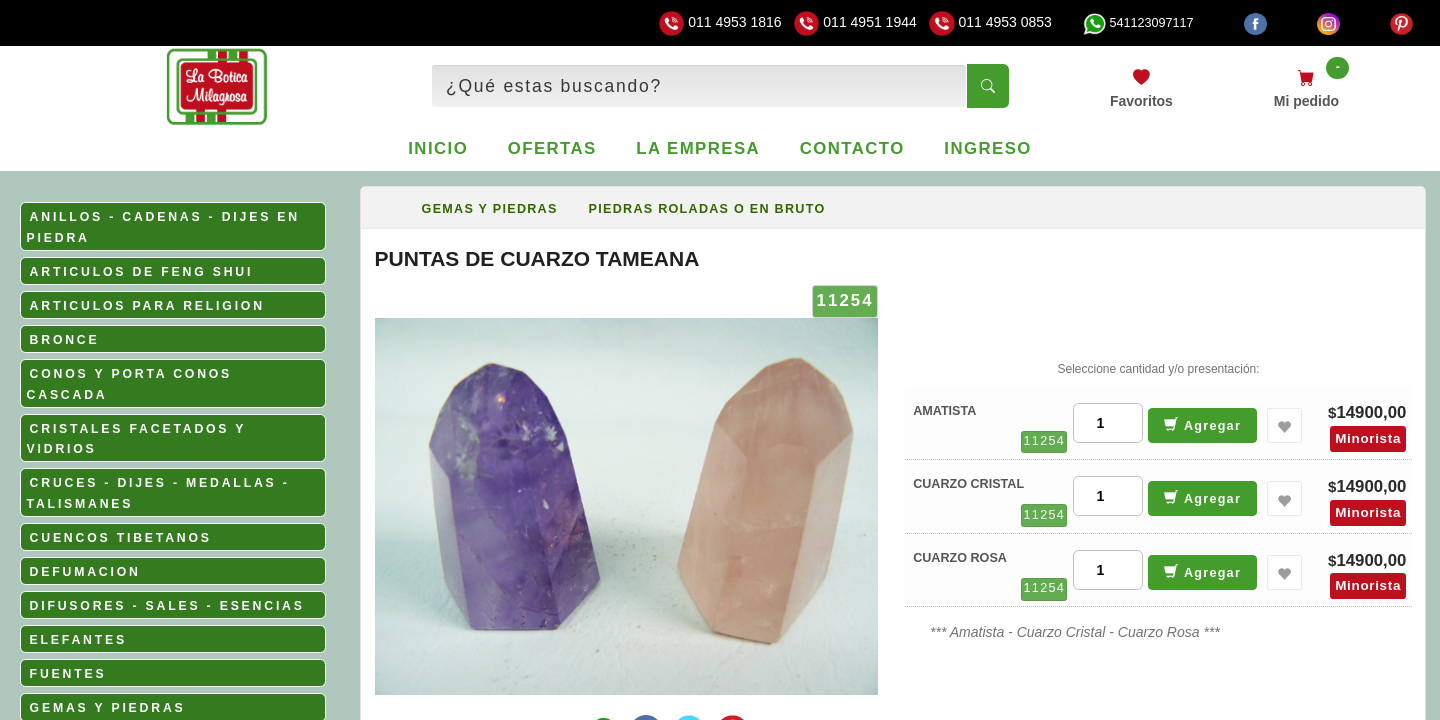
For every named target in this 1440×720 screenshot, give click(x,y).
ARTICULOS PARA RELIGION (147, 306)
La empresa (698, 148)
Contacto (852, 148)
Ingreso (987, 148)
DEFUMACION (85, 572)
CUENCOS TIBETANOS (121, 538)
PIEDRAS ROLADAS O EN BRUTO (707, 209)
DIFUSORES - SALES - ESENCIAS (167, 606)
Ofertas (552, 148)
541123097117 (1138, 23)
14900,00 (1371, 412)
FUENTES (68, 674)
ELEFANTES (78, 640)
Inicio (438, 148)
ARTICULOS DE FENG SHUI (142, 272)
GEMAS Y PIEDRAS (108, 708)
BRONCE (65, 340)
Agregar (1202, 424)
